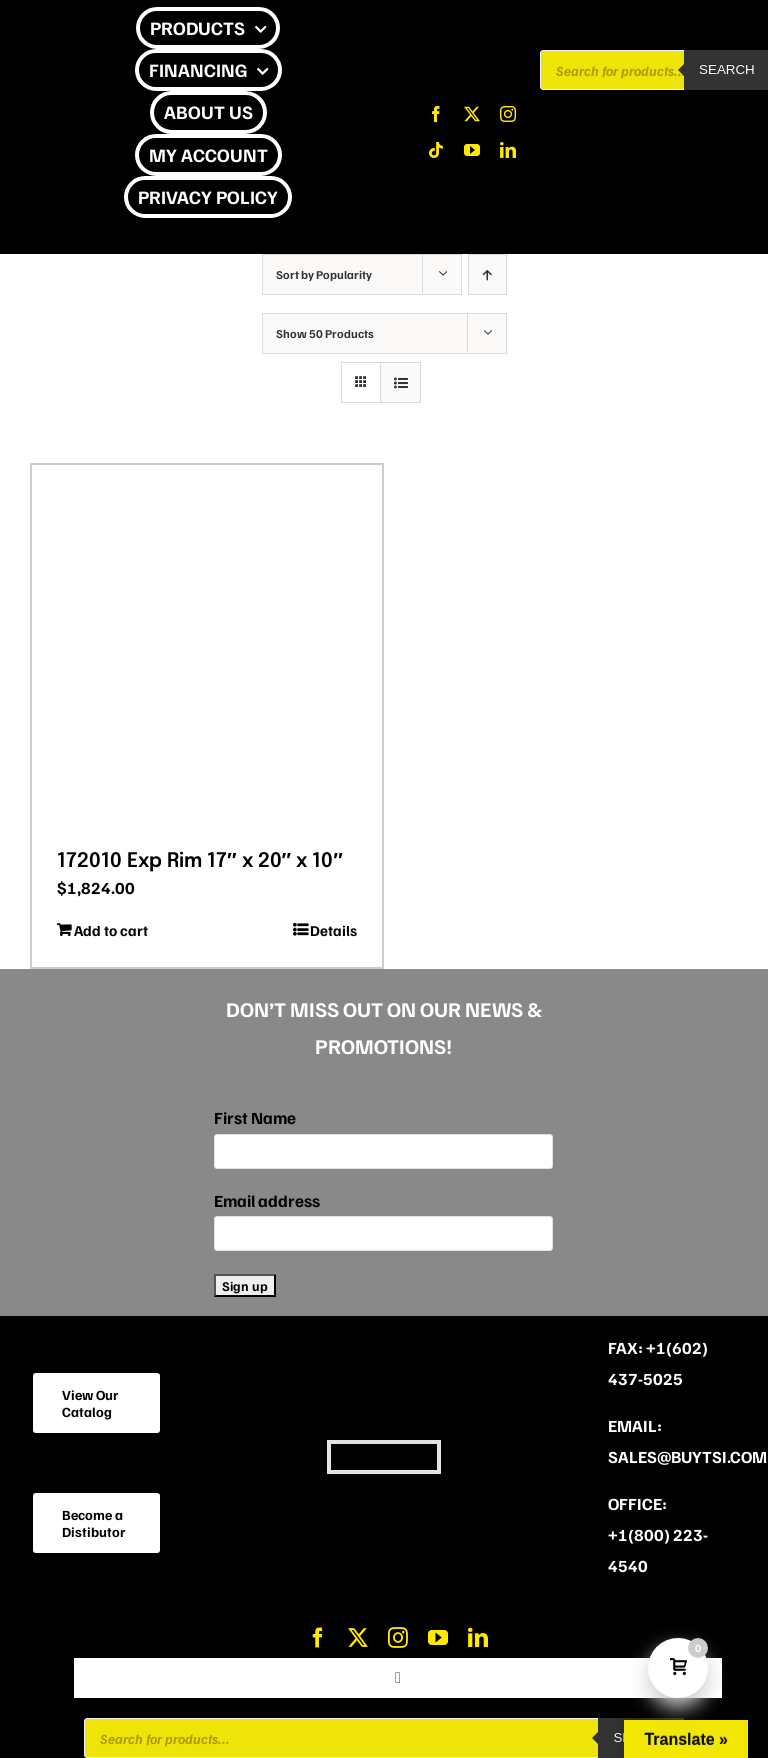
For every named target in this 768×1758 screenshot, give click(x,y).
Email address (267, 1200)
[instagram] (508, 114)
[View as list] (400, 382)
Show (325, 333)
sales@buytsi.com (687, 1456)
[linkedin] (508, 150)
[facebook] (436, 114)
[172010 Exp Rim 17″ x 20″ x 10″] (207, 650)
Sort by (324, 274)
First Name (255, 1117)
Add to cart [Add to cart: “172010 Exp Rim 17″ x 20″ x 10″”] (111, 930)
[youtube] (472, 150)
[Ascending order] (487, 274)
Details (333, 930)
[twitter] (472, 114)
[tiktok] (436, 150)
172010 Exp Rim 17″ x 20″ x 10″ (200, 861)
